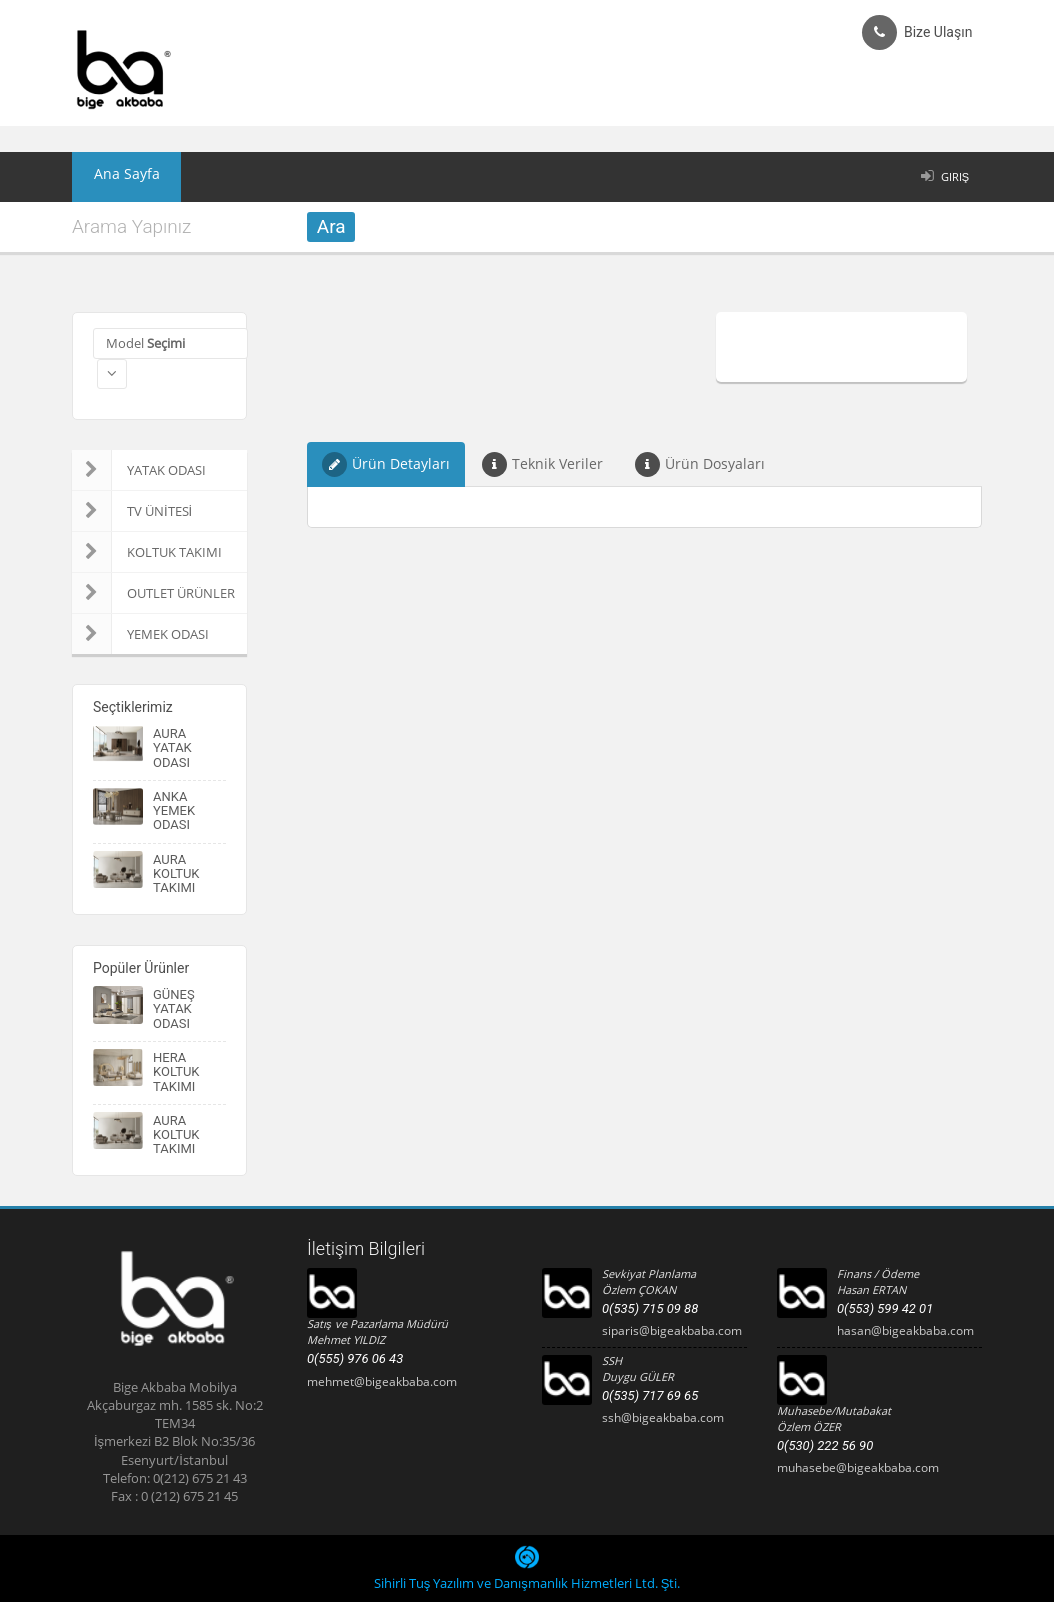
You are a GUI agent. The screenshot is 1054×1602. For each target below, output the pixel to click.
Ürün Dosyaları (700, 464)
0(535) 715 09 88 (650, 1308)
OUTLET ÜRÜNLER (153, 593)
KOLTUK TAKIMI (147, 552)
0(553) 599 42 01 (885, 1308)
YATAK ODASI (139, 470)
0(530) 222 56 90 (825, 1445)
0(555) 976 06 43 (355, 1358)
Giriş (955, 176)
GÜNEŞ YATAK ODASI (174, 1009)
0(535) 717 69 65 (650, 1395)
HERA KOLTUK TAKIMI (176, 1072)
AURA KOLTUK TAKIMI (176, 874)
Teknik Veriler (542, 464)
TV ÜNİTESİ (132, 511)
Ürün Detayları (386, 464)
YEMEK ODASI (140, 634)
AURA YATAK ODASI (172, 748)
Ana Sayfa (116, 177)
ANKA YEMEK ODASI (174, 811)
